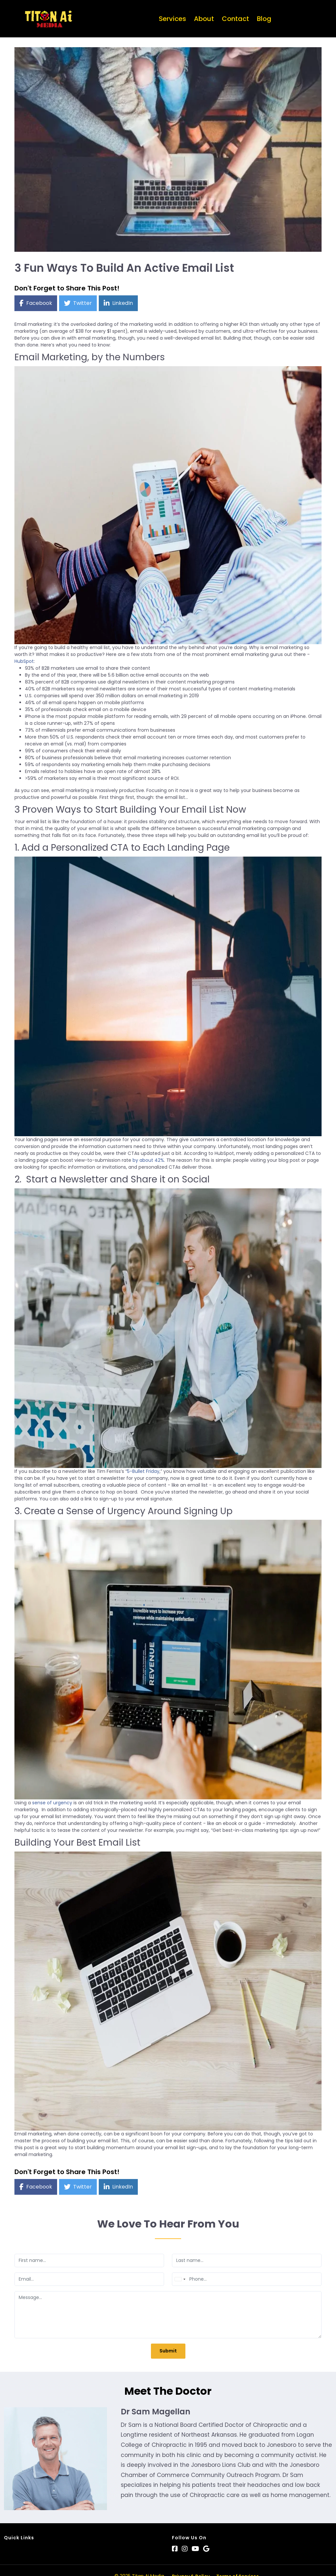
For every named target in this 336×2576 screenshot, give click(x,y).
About (204, 18)
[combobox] (179, 2279)
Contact (235, 18)
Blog (264, 18)
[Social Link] (175, 2549)
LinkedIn (122, 303)
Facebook (39, 303)
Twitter (82, 303)
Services (172, 18)
